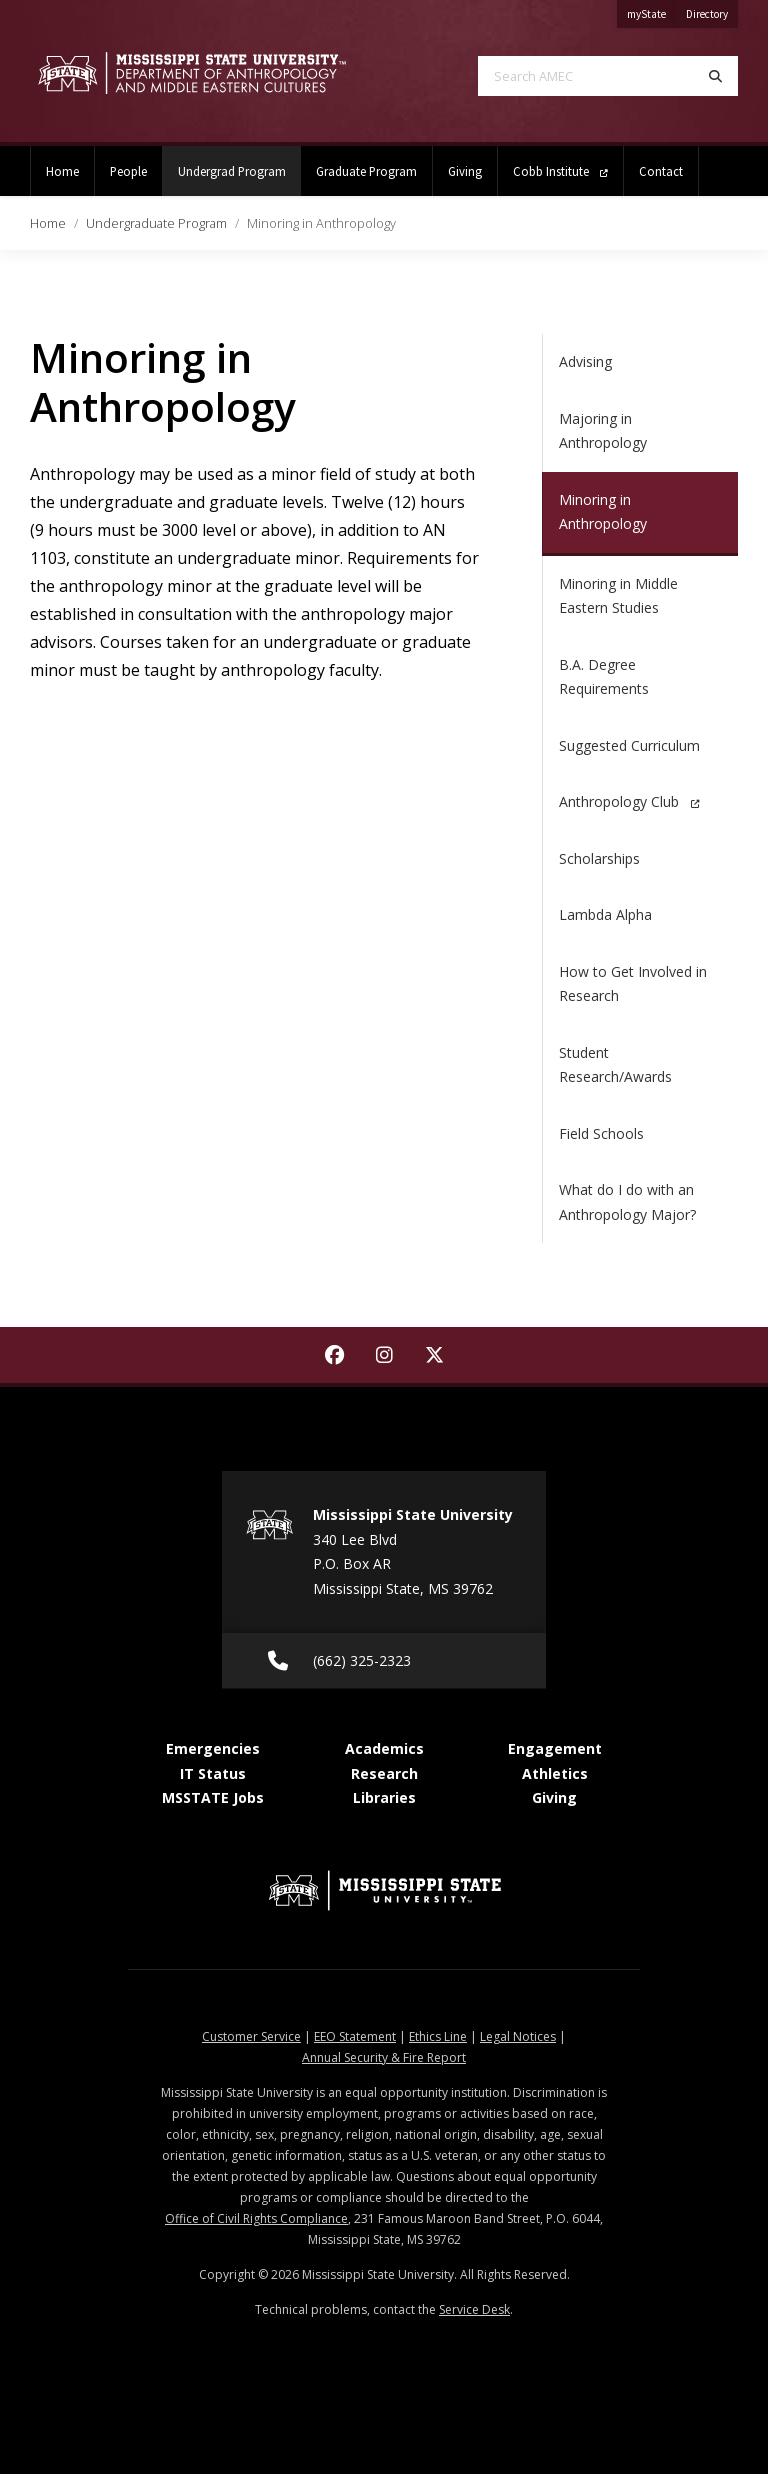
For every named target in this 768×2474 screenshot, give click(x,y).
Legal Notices (518, 2036)
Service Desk (474, 2309)
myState (651, 10)
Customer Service (251, 2036)
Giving (465, 171)
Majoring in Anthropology (603, 431)
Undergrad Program (239, 162)
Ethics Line (438, 2036)
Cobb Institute (560, 171)
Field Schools (601, 1133)
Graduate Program (366, 171)
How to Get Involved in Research (633, 984)
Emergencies (213, 1748)
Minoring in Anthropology (603, 512)
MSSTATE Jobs (213, 1797)
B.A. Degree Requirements (604, 677)
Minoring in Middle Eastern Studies (618, 596)
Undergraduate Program (156, 223)
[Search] (715, 76)
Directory (712, 10)
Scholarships (599, 858)
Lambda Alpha (605, 914)
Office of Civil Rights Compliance (256, 2218)
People (128, 171)
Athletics (555, 1773)
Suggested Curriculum (629, 745)
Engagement (555, 1748)
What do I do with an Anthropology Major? (627, 1202)
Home (62, 171)
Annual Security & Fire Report (384, 2057)
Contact (661, 171)
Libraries (384, 1797)
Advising (585, 361)
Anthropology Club (629, 801)
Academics (384, 1748)
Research (384, 1773)
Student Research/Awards (615, 1065)
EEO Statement (355, 2036)
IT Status (213, 1773)
